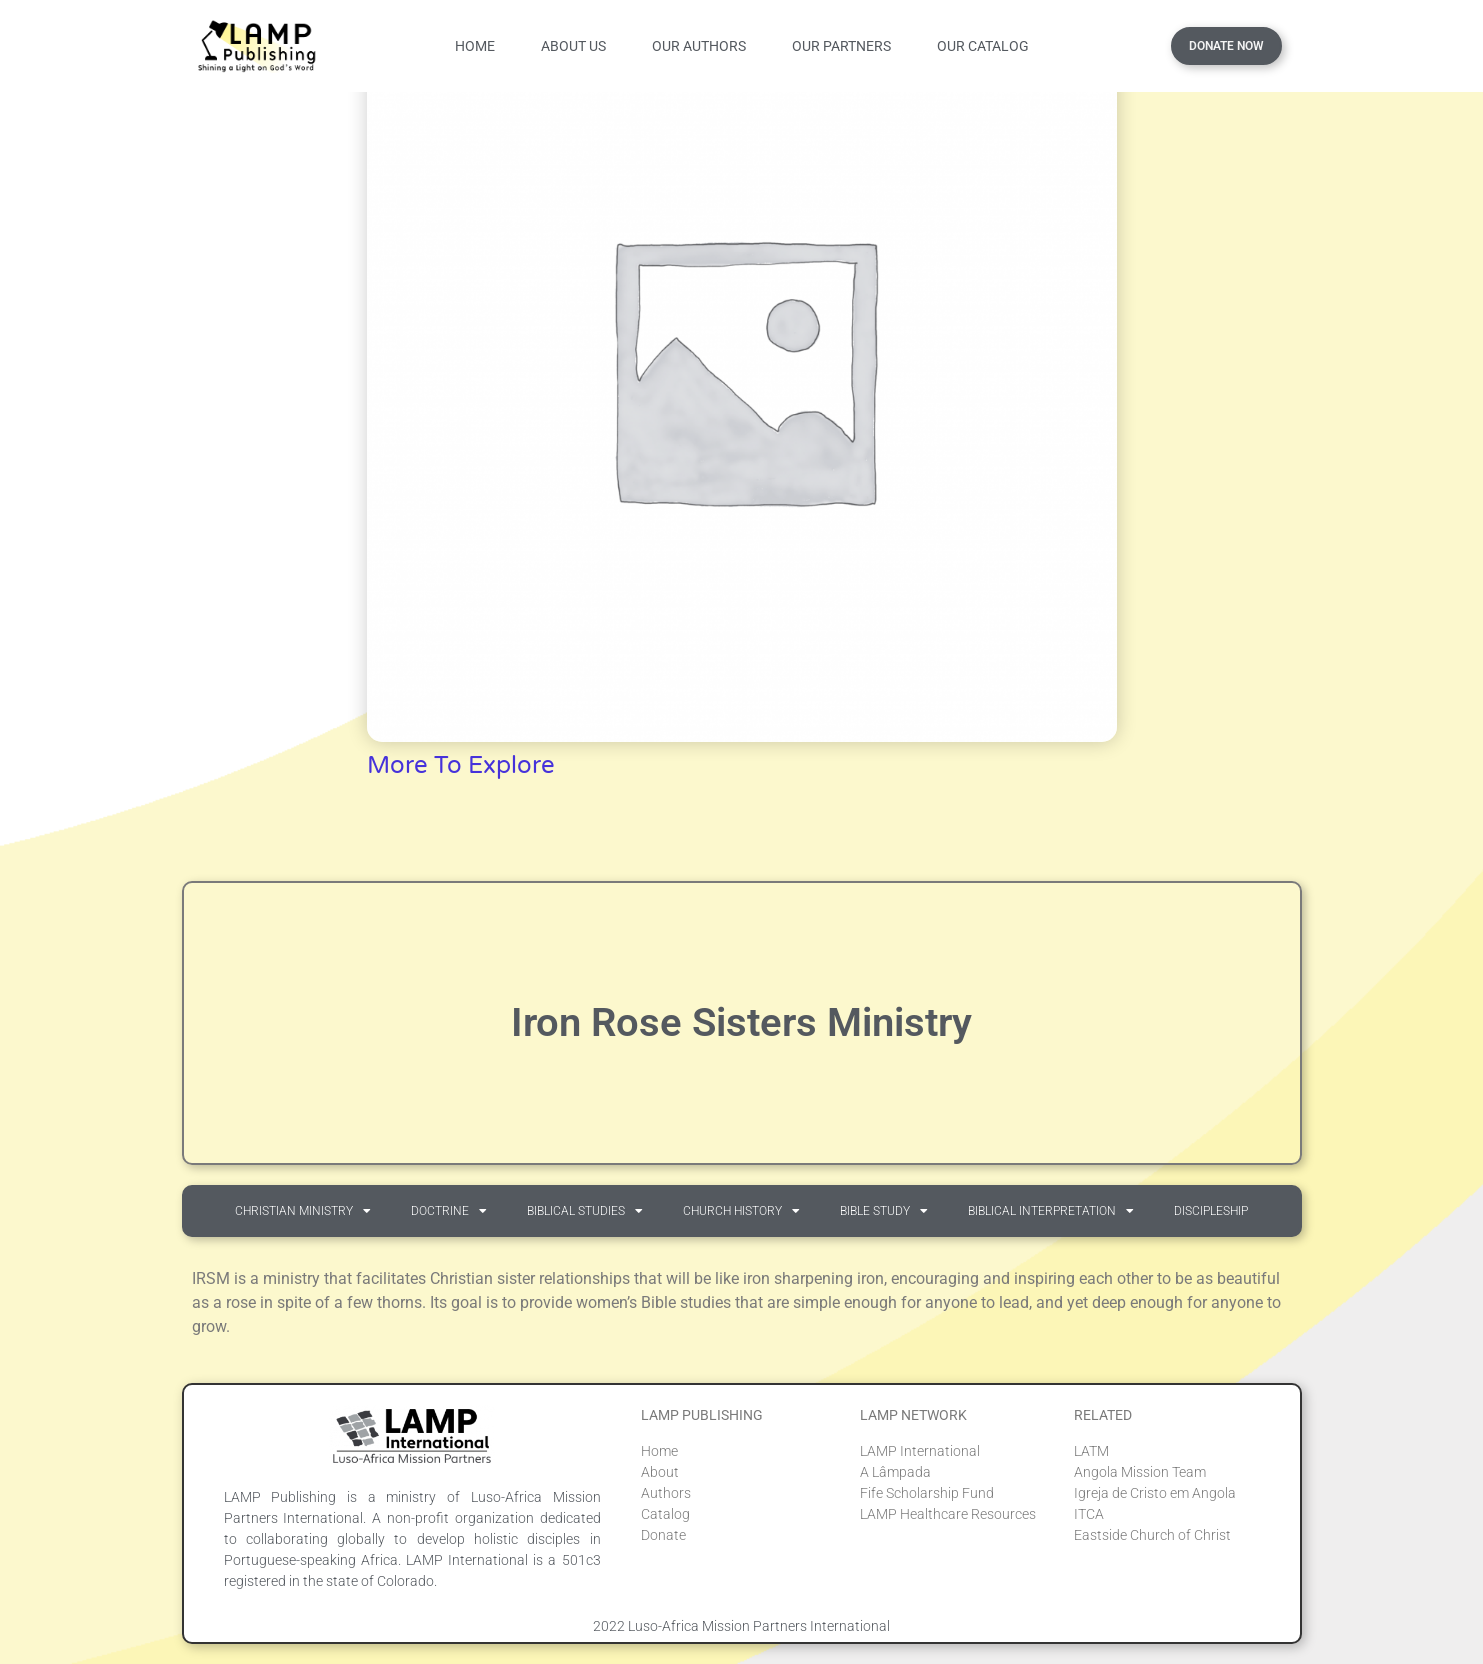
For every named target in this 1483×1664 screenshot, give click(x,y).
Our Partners (841, 46)
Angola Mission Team (1140, 1472)
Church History (741, 1211)
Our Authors (699, 46)
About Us (573, 46)
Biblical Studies (585, 1211)
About (660, 1472)
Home (475, 46)
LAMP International (920, 1451)
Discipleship (1211, 1211)
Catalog (665, 1514)
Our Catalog (983, 46)
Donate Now (1226, 46)
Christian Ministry (303, 1211)
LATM (1091, 1451)
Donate (663, 1535)
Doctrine (449, 1211)
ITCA (1089, 1514)
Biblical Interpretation (1051, 1211)
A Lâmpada (895, 1472)
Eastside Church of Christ (1152, 1535)
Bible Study (884, 1211)
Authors (666, 1493)
